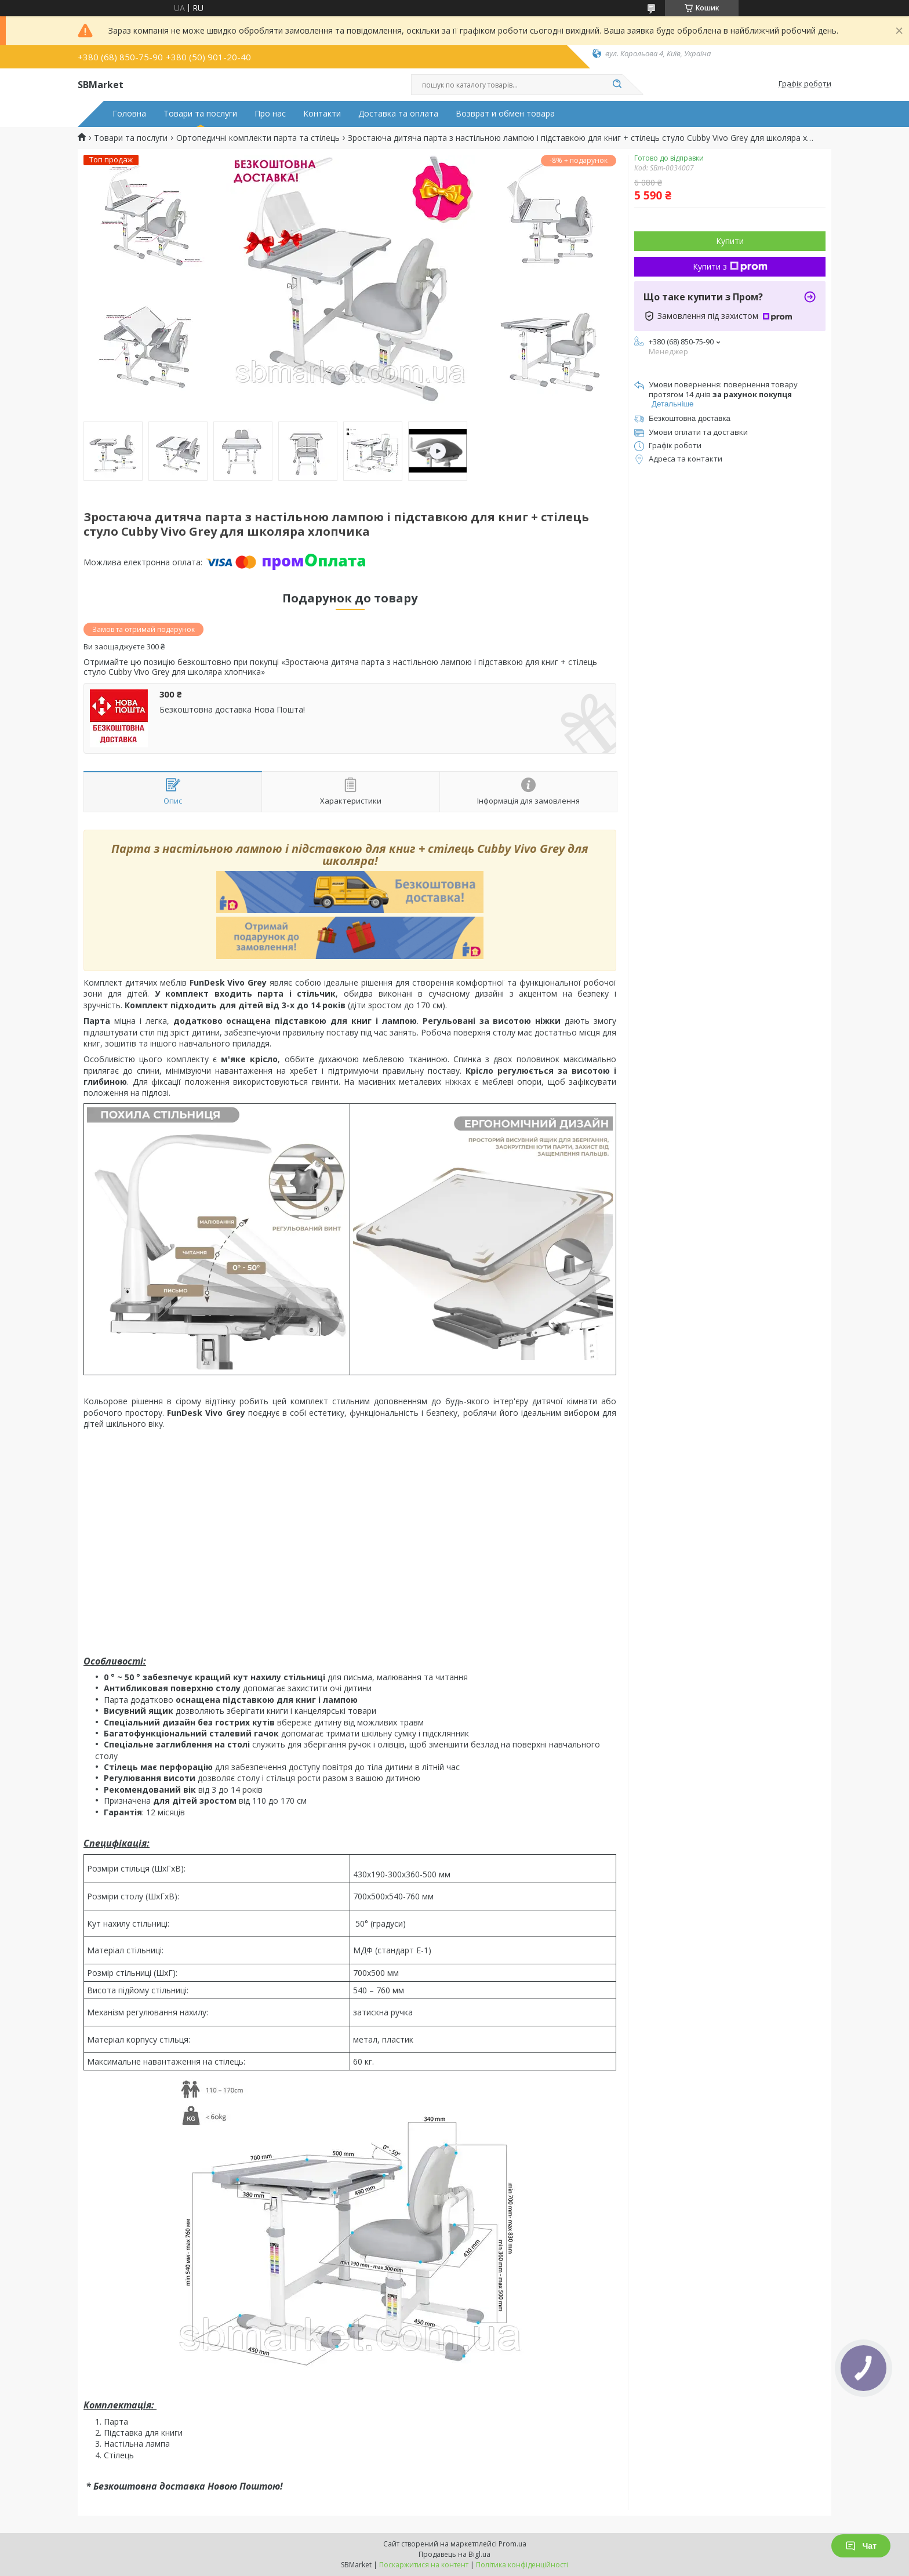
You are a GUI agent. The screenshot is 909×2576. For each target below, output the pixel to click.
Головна (129, 114)
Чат (861, 2546)
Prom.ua (512, 2544)
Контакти (322, 114)
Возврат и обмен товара (505, 114)
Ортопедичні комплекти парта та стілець (258, 138)
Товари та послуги (200, 114)
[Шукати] (616, 84)
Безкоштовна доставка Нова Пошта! (232, 709)
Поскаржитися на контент (423, 2565)
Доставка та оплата (398, 114)
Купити (730, 240)
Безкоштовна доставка (689, 418)
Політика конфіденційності (522, 2565)
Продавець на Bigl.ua (454, 2554)
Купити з (730, 266)
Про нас (270, 114)
